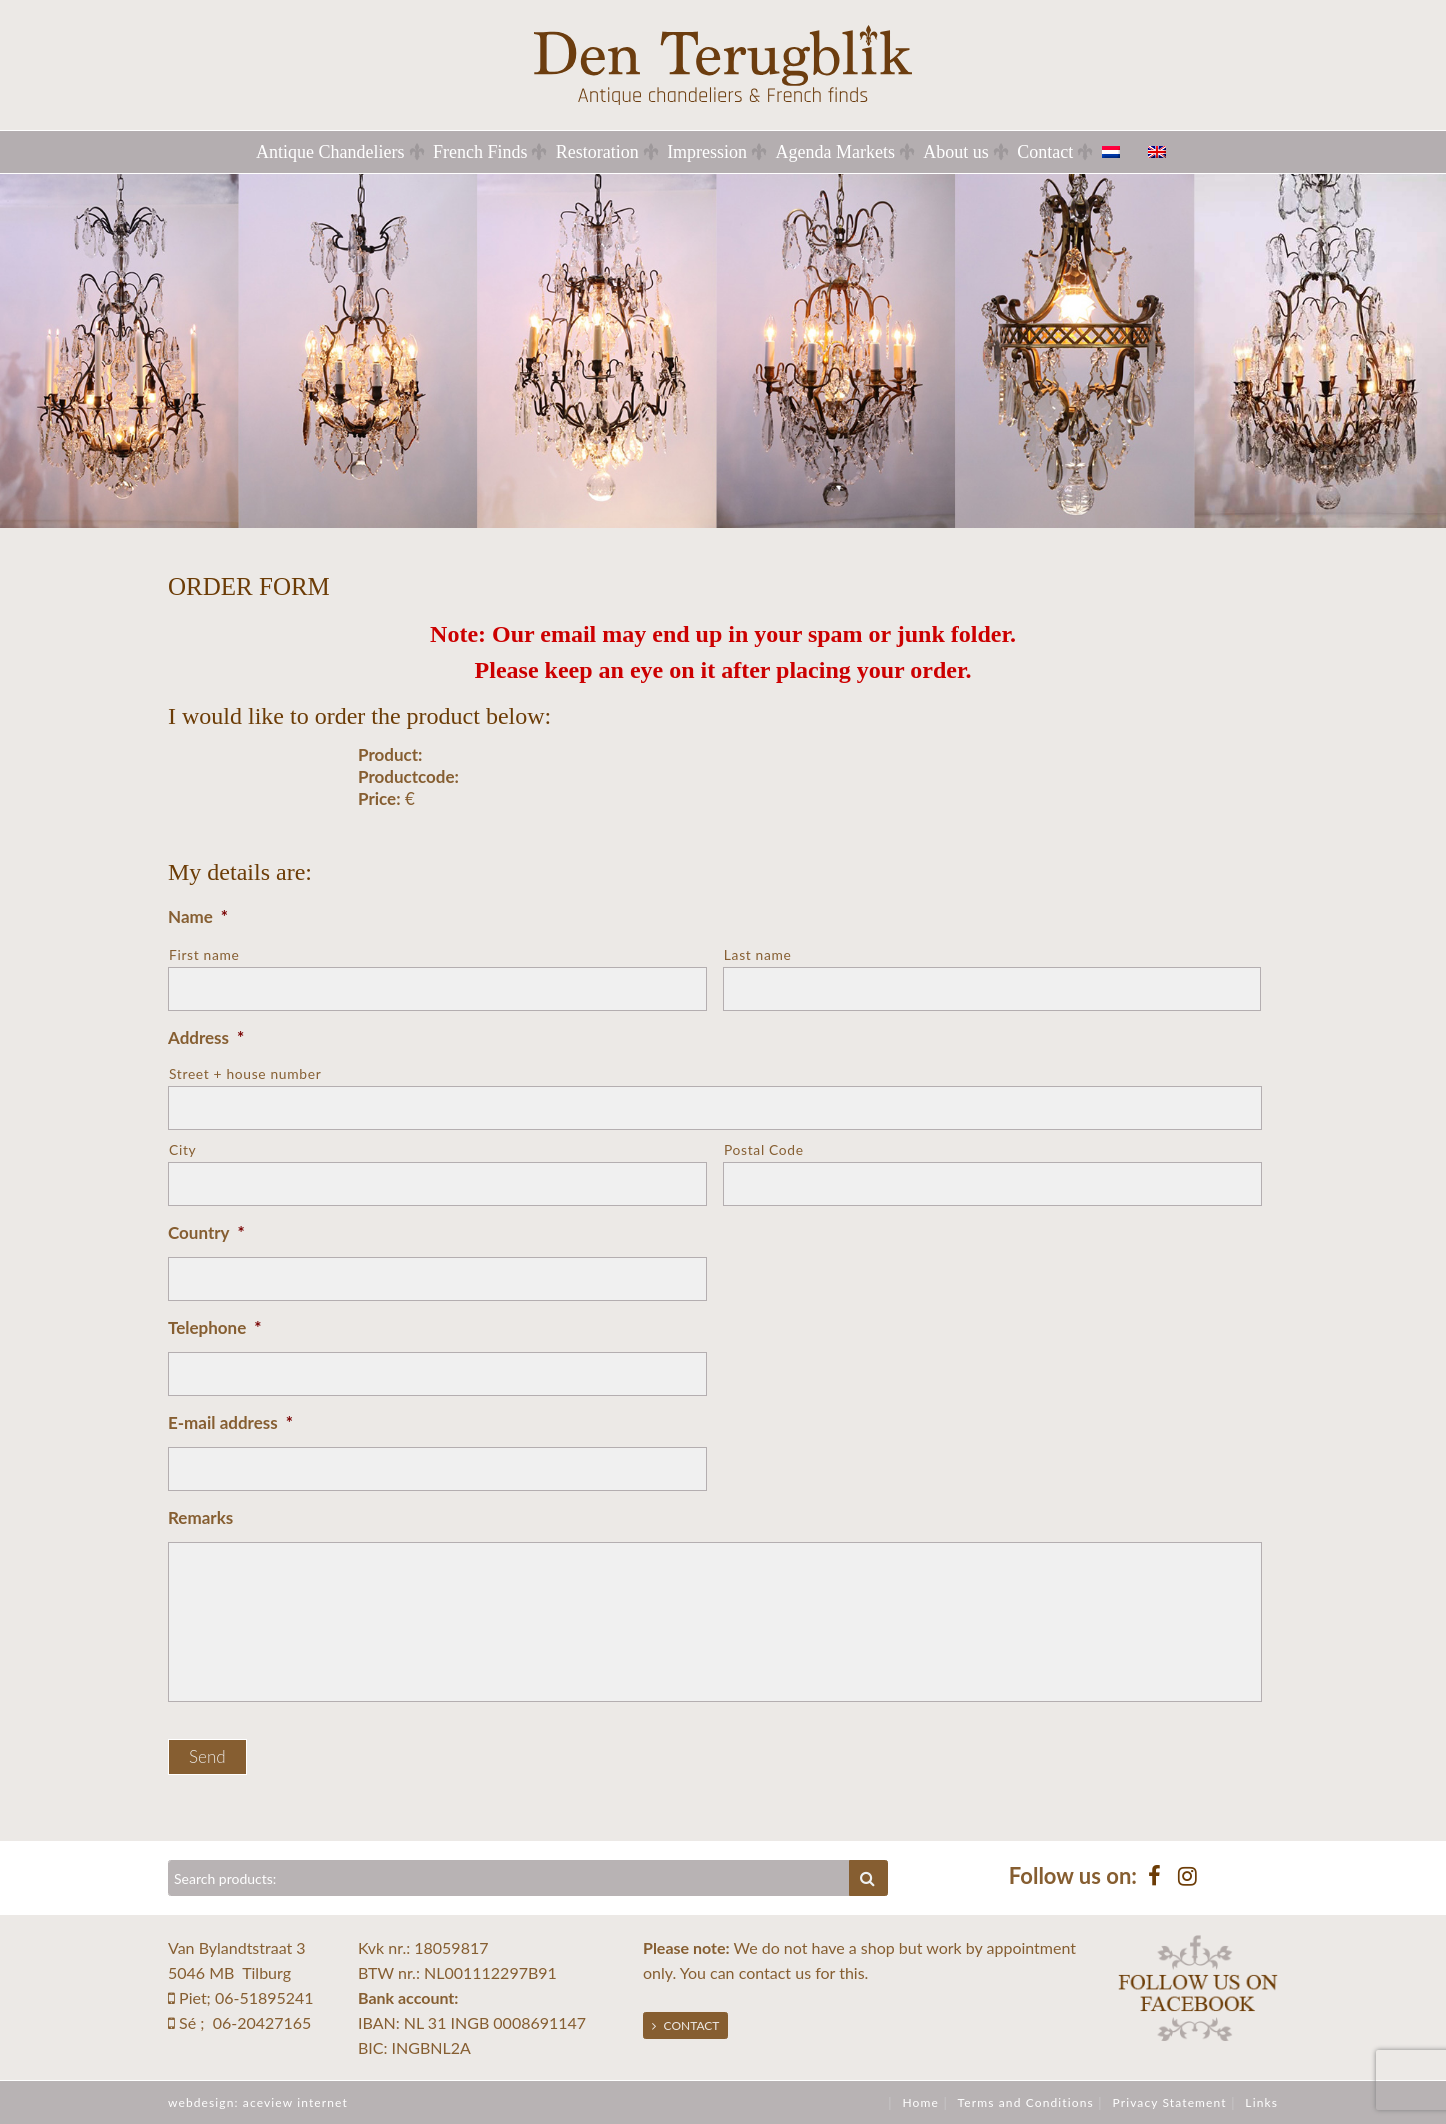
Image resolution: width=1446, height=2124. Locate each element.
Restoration (597, 152)
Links (1261, 2102)
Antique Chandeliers (330, 152)
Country (206, 1232)
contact (765, 1972)
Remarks (200, 1517)
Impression (707, 152)
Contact (1045, 152)
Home (920, 2102)
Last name (758, 954)
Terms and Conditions (1026, 2102)
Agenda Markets (834, 152)
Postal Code (764, 1149)
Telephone (214, 1327)
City (182, 1149)
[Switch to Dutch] (1123, 152)
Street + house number (245, 1073)
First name (204, 954)
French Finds (480, 152)
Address (206, 1037)
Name (198, 916)
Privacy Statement (1169, 2102)
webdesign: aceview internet (258, 2102)
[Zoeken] (509, 1878)
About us (956, 152)
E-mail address (230, 1422)
